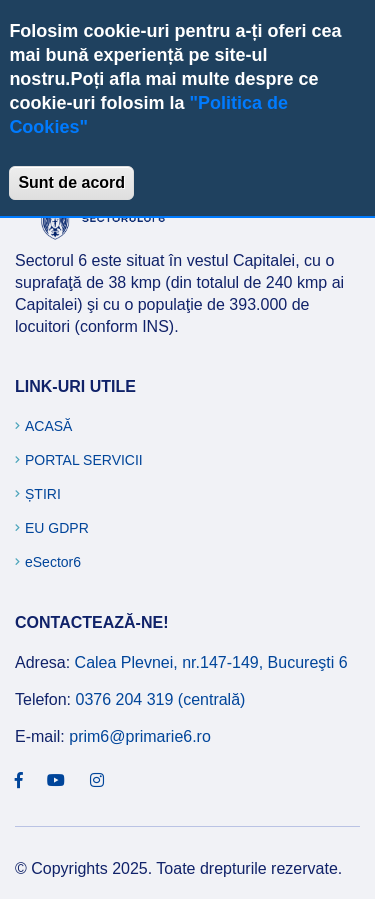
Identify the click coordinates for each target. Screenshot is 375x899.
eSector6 (53, 562)
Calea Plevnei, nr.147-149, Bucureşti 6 (211, 662)
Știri (43, 494)
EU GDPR (57, 528)
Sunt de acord (71, 182)
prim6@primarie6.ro (140, 736)
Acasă (48, 426)
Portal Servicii (84, 460)
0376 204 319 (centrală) (160, 699)
